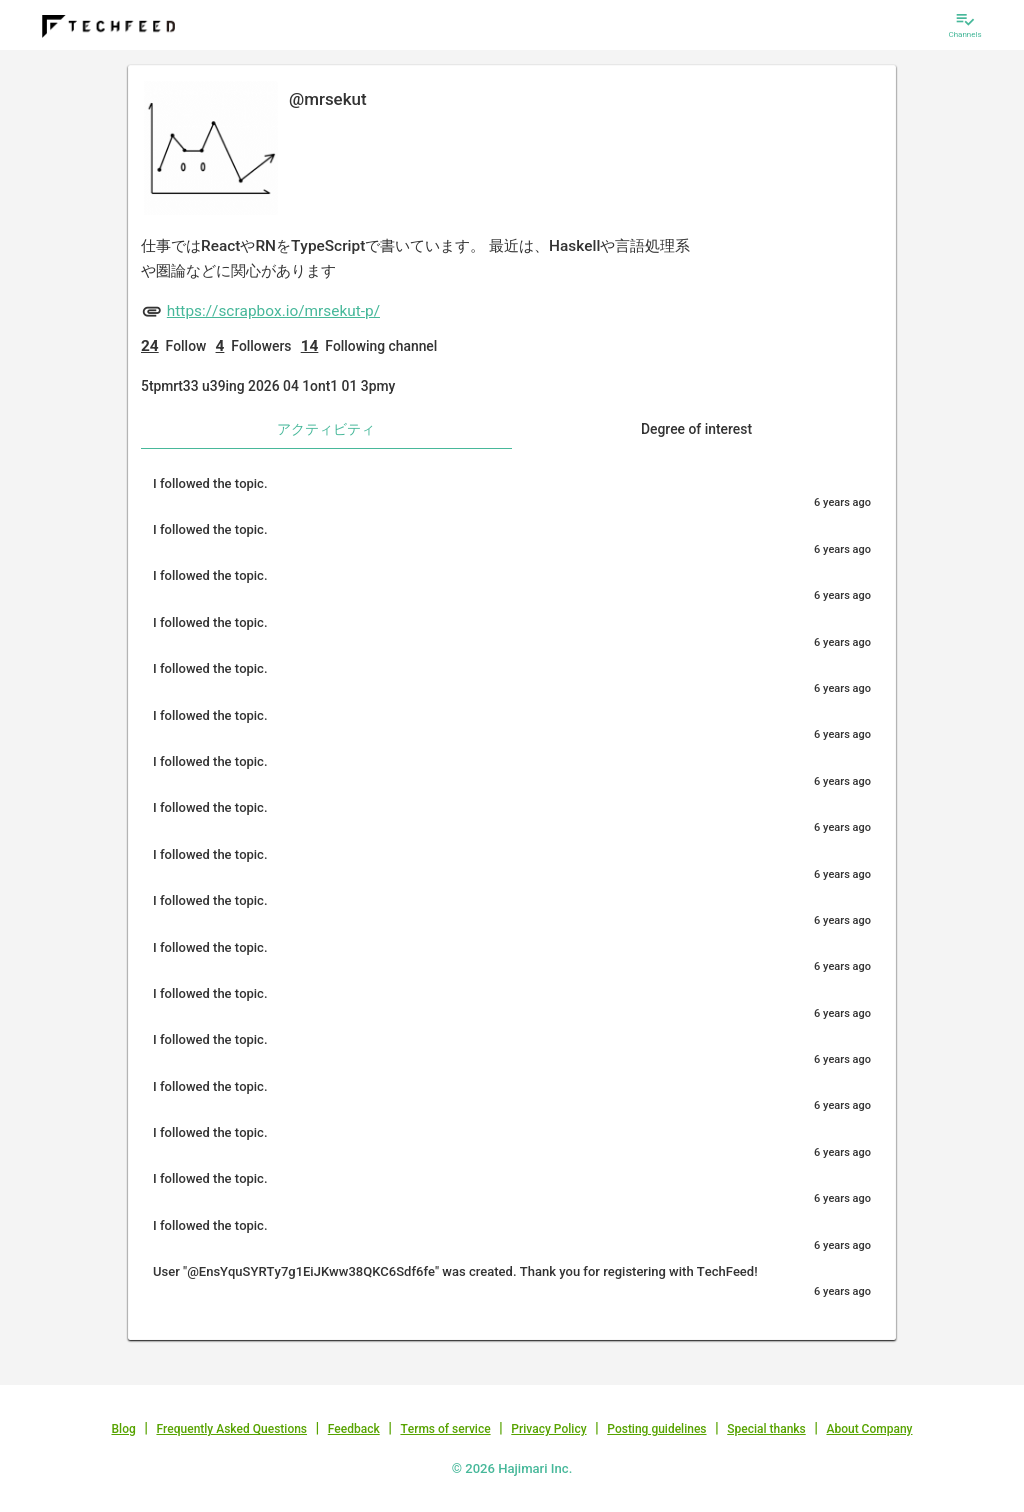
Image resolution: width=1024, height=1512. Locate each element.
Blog (124, 1429)
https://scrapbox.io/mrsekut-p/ (273, 311)
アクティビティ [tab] (326, 429)
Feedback (354, 1429)
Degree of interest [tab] (696, 429)
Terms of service (445, 1429)
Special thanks (766, 1429)
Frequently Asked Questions (231, 1429)
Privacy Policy (548, 1429)
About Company (869, 1429)
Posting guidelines (656, 1429)
